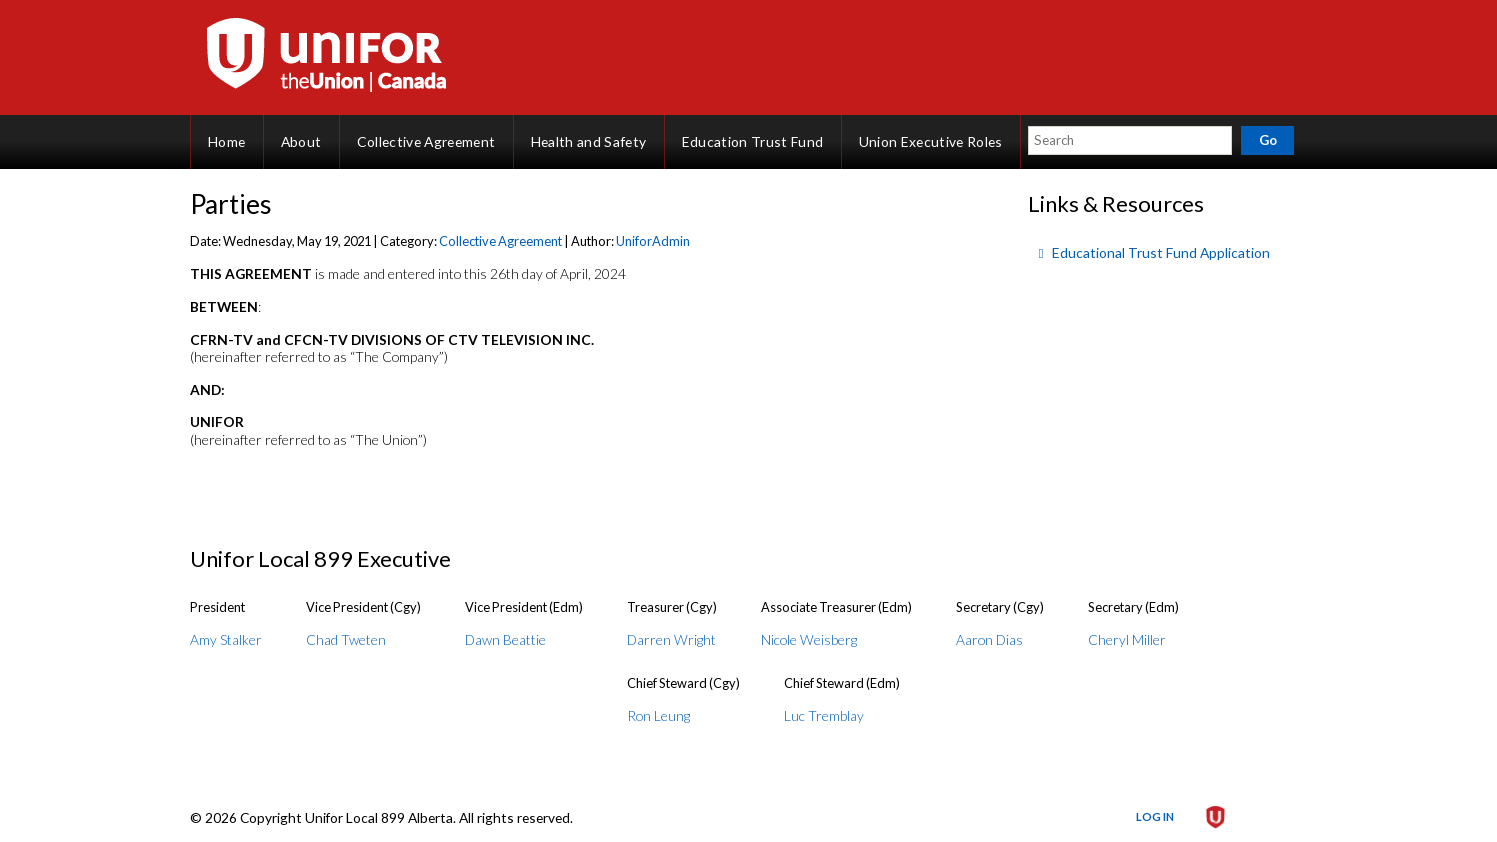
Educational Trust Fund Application (1161, 252)
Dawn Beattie (505, 639)
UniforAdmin (653, 241)
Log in (1155, 816)
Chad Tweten (346, 639)
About (301, 141)
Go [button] (1268, 140)
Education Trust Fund (753, 141)
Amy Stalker (226, 639)
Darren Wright (671, 639)
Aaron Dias (989, 639)
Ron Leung (658, 715)
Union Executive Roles (931, 141)
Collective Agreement (426, 141)
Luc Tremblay (824, 715)
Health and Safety (589, 141)
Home (226, 141)
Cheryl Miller (1127, 639)
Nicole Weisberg (809, 639)
